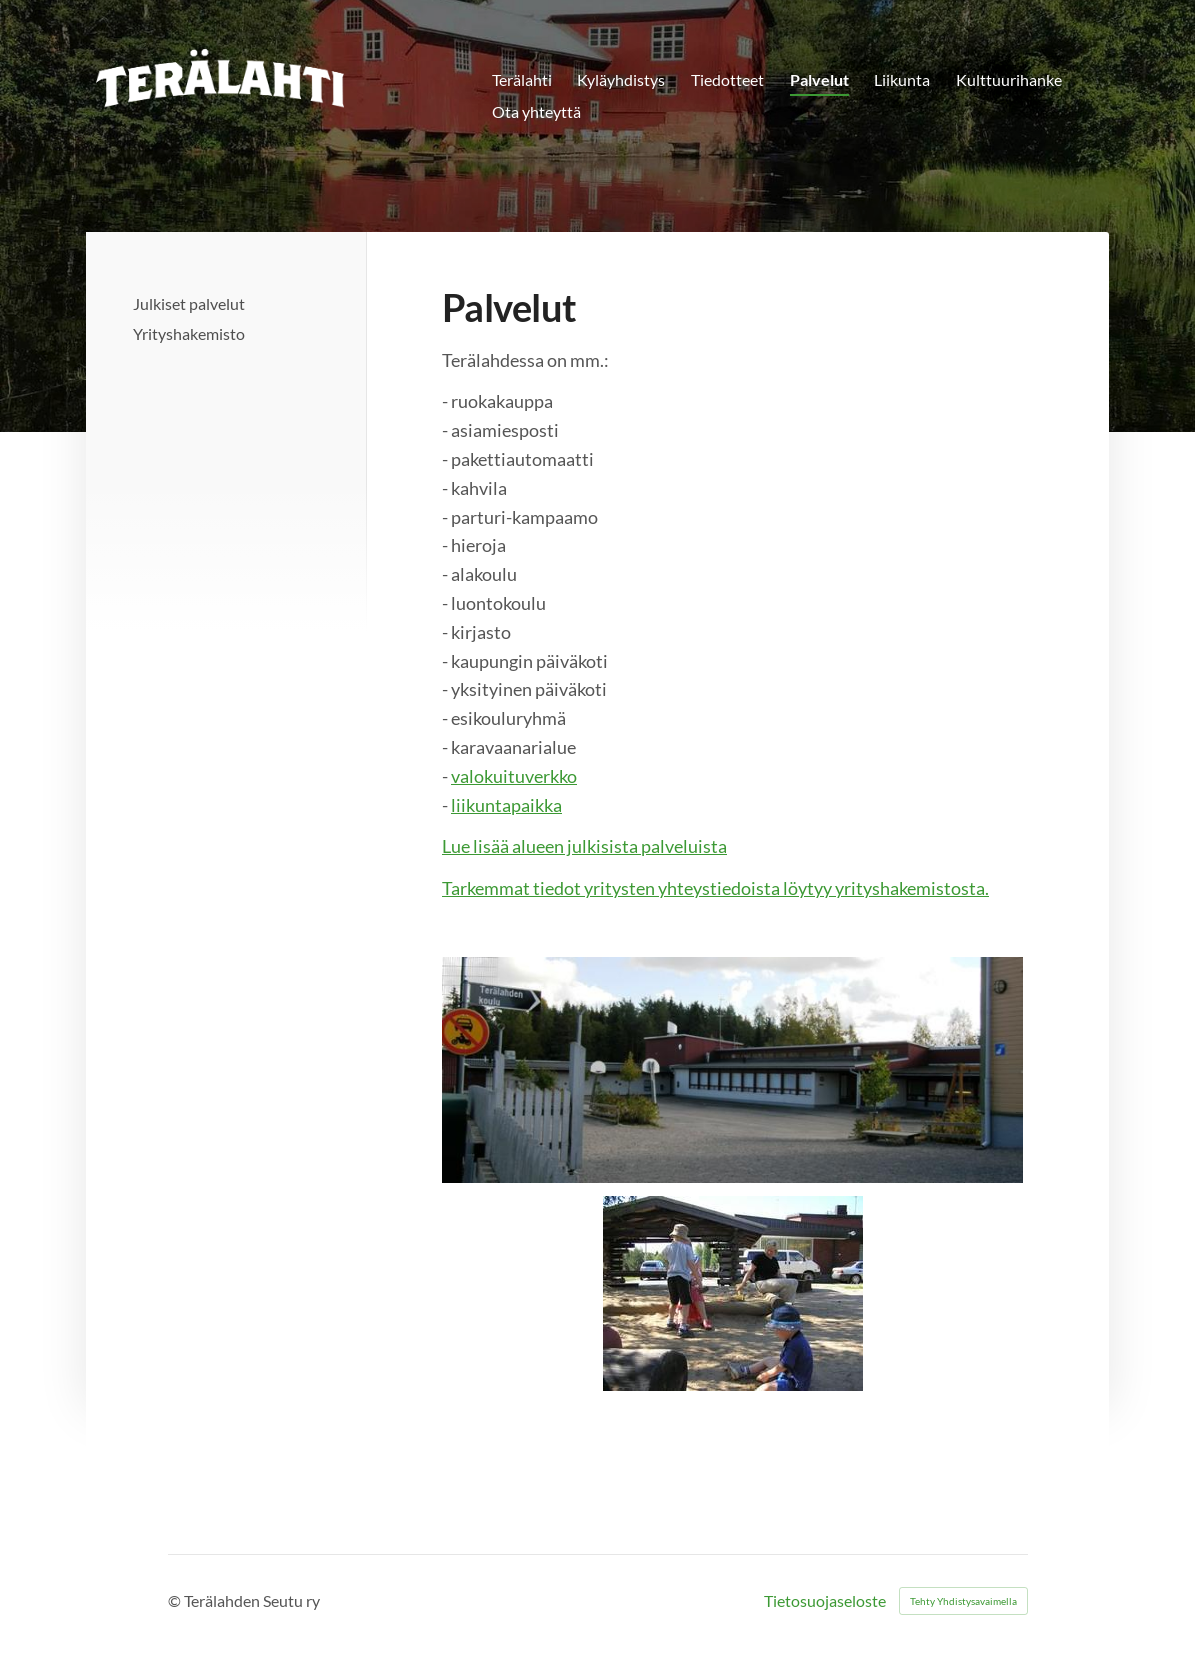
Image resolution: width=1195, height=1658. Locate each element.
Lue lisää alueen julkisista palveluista (584, 846)
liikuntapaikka (506, 805)
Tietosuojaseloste (825, 1601)
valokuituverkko (514, 776)
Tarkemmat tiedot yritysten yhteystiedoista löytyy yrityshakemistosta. (715, 888)
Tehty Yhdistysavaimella (963, 1601)
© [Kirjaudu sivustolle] (176, 1600)
